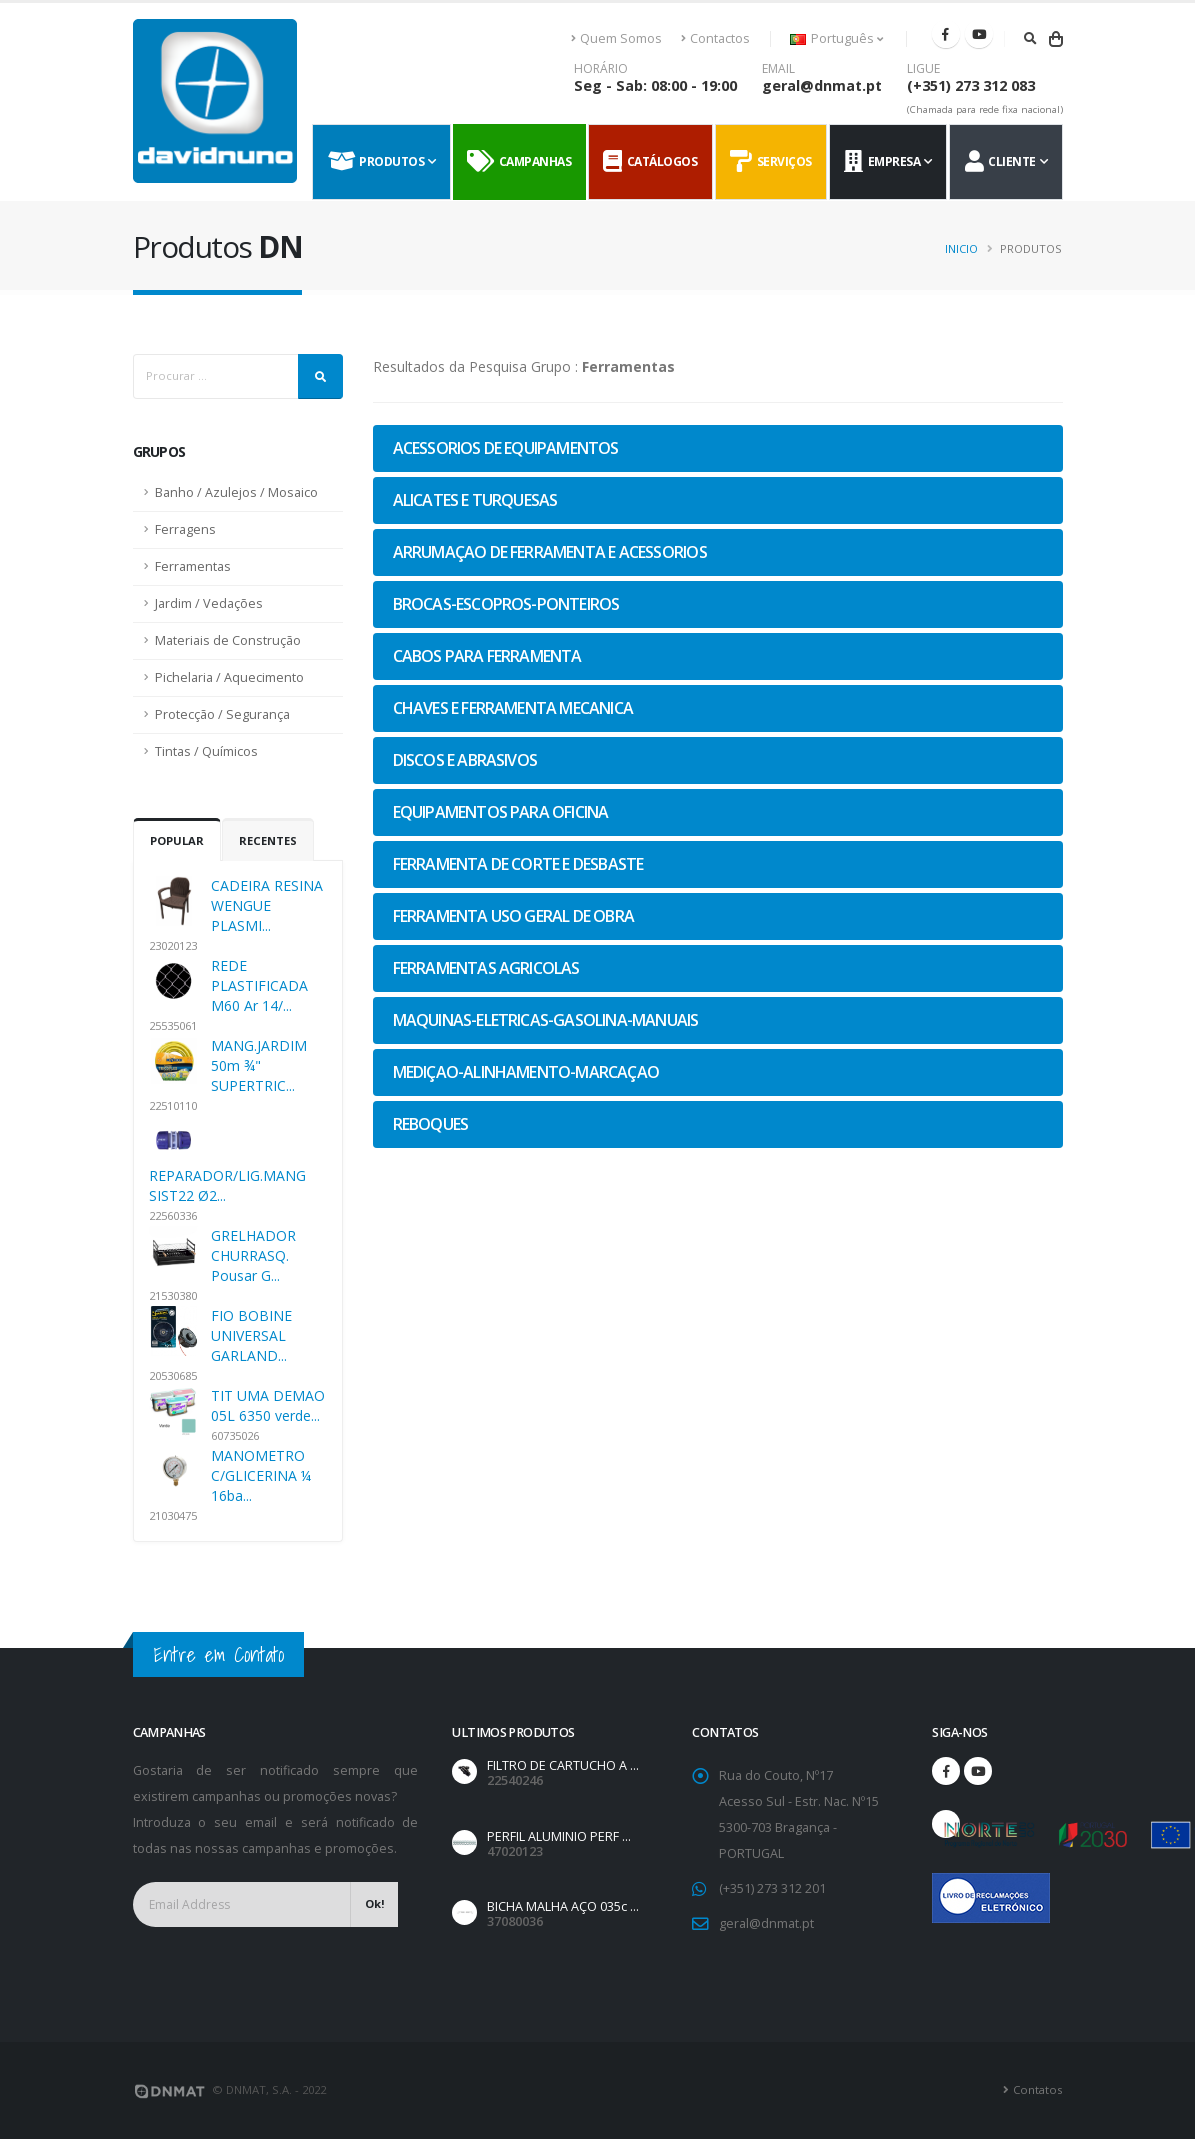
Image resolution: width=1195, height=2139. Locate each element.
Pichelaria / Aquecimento (229, 677)
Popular (177, 840)
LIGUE (923, 69)
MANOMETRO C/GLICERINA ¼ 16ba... (261, 1475)
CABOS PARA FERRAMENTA (487, 656)
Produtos (376, 162)
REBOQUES (431, 1124)
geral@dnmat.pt (822, 85)
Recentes (268, 840)
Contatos (1037, 2089)
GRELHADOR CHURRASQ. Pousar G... (253, 1255)
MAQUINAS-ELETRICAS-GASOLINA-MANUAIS (546, 1020)
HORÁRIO (601, 69)
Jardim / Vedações (209, 603)
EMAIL (778, 69)
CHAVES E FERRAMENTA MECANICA (513, 708)
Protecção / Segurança (222, 714)
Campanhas (519, 162)
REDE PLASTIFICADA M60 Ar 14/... (259, 985)
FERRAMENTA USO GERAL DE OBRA (514, 916)
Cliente (1000, 162)
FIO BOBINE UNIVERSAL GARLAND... (251, 1335)
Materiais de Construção (228, 640)
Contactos (715, 38)
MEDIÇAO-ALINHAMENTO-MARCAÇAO (526, 1072)
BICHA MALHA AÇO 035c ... (563, 1906)
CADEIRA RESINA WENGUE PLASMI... (267, 905)
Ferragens (185, 529)
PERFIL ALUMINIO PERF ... (559, 1836)
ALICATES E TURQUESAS (475, 500)
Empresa (882, 162)
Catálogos (650, 162)
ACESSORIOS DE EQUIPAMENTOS (506, 448)
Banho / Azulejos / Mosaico (236, 492)
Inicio (961, 248)
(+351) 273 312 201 (772, 1888)
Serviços (771, 162)
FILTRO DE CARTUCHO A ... (563, 1765)
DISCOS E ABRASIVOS (465, 760)
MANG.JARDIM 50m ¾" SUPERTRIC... (259, 1065)
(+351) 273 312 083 (971, 85)
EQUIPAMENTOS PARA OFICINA (501, 812)
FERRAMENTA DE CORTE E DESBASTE (518, 864)
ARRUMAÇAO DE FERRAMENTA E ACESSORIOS (550, 552)
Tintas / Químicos (206, 751)
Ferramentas (193, 566)
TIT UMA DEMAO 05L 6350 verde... (268, 1405)
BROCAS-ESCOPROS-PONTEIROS (506, 604)
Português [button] (836, 38)
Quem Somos (617, 38)
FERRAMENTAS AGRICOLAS (486, 968)
